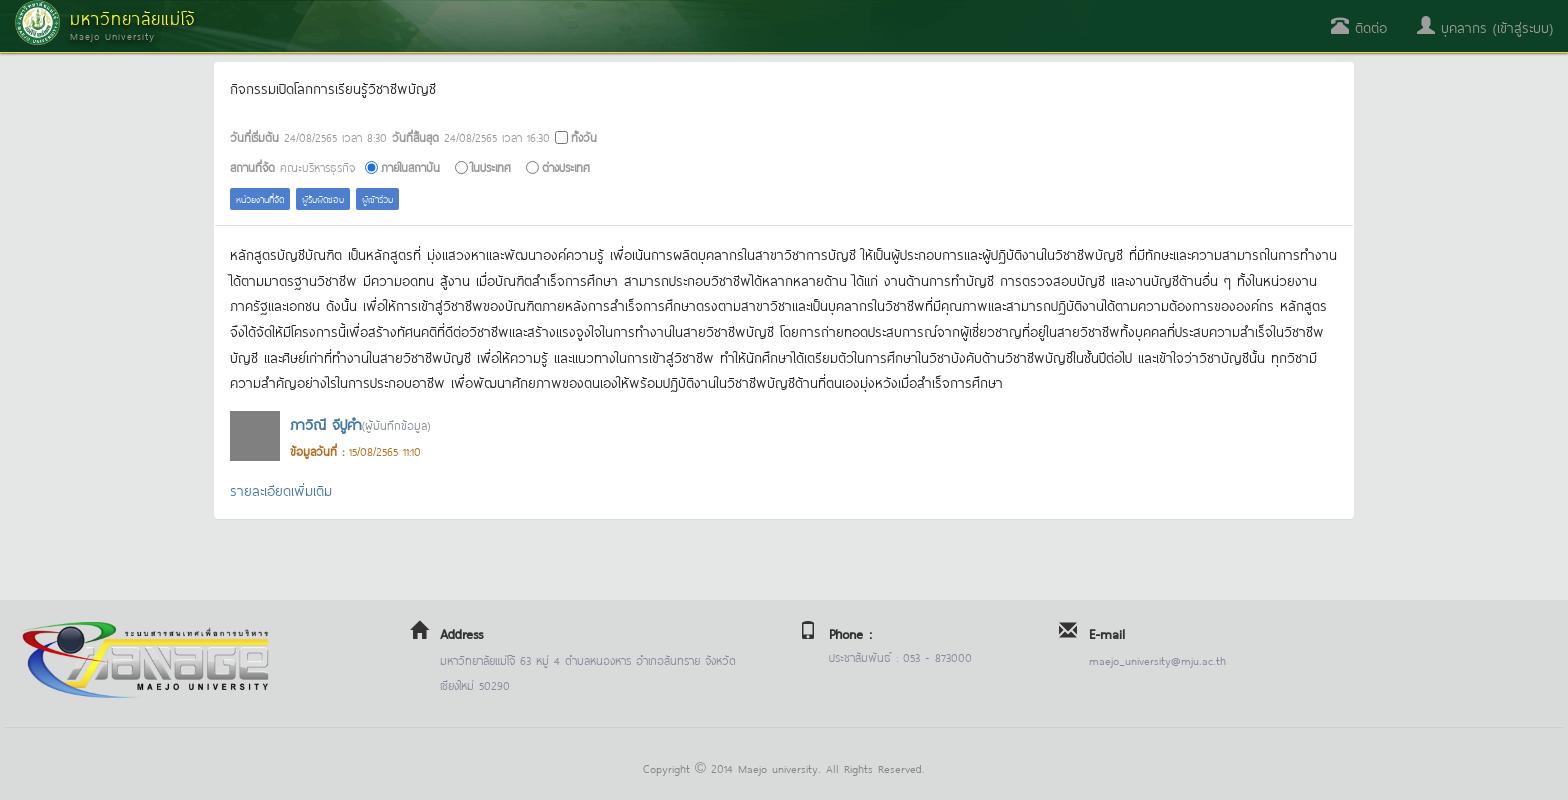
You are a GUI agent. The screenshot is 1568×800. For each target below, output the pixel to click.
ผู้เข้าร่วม (377, 198)
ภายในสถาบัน (410, 166)
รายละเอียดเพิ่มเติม (281, 489)
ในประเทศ (491, 166)
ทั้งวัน (584, 136)
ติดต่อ (1359, 26)
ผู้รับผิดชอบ (323, 198)
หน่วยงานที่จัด (260, 198)
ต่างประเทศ (566, 166)
